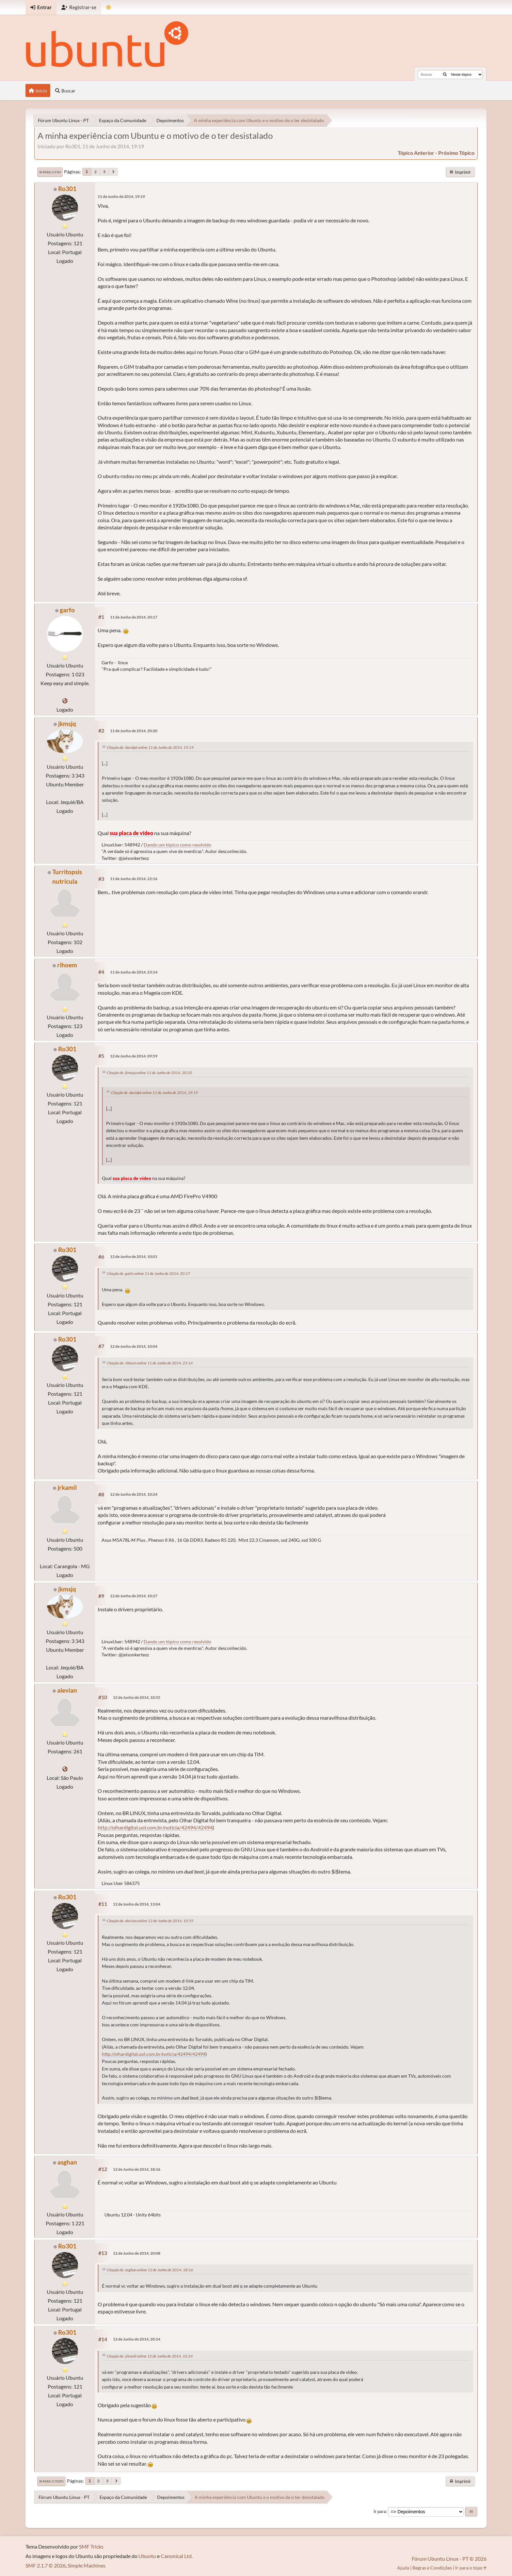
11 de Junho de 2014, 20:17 (133, 617)
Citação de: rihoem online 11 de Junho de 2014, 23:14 (150, 1362)
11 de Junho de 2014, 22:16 (133, 879)
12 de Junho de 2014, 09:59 (133, 1056)
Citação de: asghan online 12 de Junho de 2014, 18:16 (150, 2269)
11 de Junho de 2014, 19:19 (121, 196)
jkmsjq (67, 723)
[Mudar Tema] (108, 7)
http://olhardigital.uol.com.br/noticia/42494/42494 (155, 1827)
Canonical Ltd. (177, 2556)
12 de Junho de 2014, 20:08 (136, 2253)
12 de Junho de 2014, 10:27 (133, 1596)
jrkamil (67, 1487)
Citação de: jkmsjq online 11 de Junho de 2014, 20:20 (149, 1072)
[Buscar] (445, 74)
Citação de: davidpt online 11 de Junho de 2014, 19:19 (150, 747)
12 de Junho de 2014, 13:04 (136, 1904)
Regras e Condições (432, 2567)
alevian (67, 1690)
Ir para (380, 2511)
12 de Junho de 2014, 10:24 (133, 1494)
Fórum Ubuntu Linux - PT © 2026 (449, 2558)
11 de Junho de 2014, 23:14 (133, 972)
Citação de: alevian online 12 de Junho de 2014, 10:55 (150, 1920)
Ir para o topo (51, 2481)
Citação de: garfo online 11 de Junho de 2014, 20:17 (148, 1273)
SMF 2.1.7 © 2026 (45, 2565)
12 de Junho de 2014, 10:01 (133, 1256)
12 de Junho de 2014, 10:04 (133, 1346)
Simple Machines (86, 2565)
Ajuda (403, 2567)
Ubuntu (147, 2556)
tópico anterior (416, 153)
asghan (67, 2162)
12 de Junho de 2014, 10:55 (136, 1697)
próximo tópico (456, 153)
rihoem (67, 965)
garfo (67, 610)
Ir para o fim (50, 172)
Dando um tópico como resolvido (177, 844)
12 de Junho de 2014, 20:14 (136, 2339)
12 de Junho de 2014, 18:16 (136, 2169)
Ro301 (67, 188)
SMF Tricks (91, 2546)
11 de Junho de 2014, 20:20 (133, 731)
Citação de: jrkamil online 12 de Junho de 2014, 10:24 (150, 2356)
